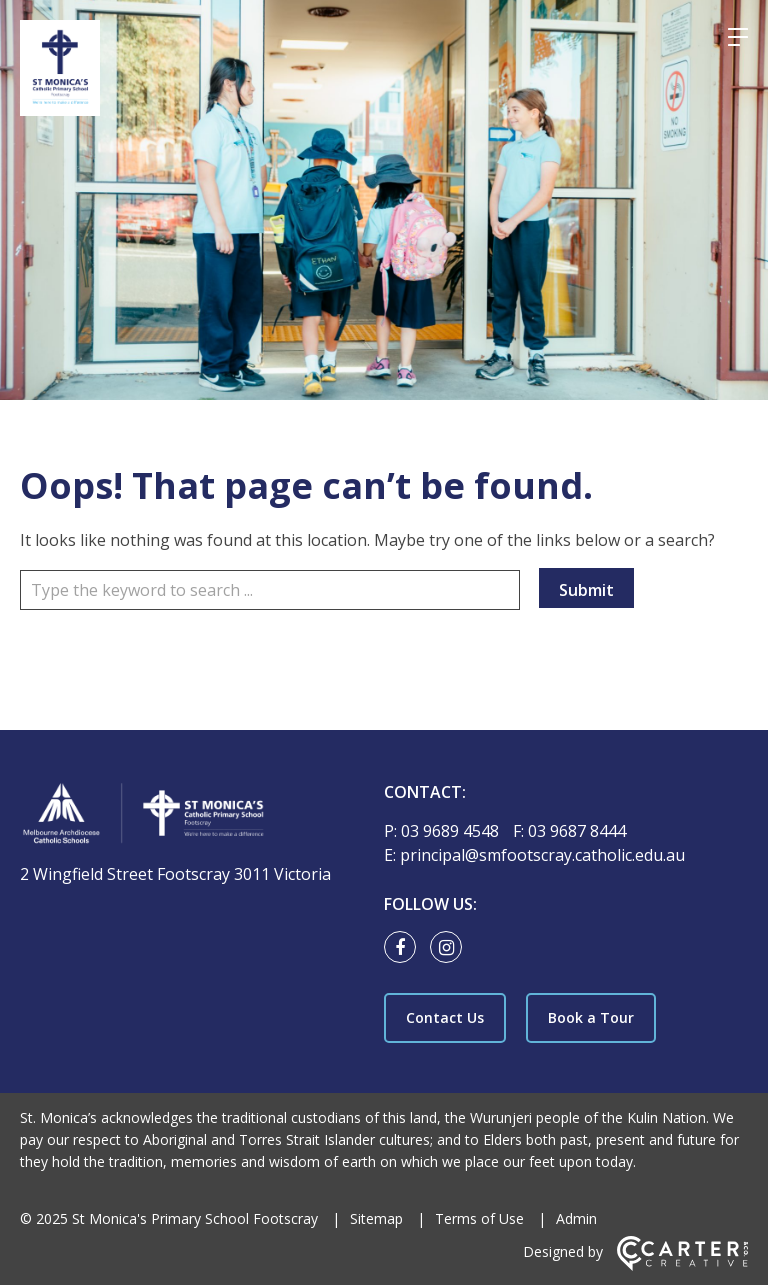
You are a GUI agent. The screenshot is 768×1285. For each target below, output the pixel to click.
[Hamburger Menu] (738, 37)
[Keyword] (270, 590)
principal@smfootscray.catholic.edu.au (542, 855)
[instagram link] (451, 948)
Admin (576, 1218)
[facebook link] (405, 948)
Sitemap (376, 1218)
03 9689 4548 (452, 831)
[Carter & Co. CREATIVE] (682, 1265)
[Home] (189, 816)
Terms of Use (479, 1218)
